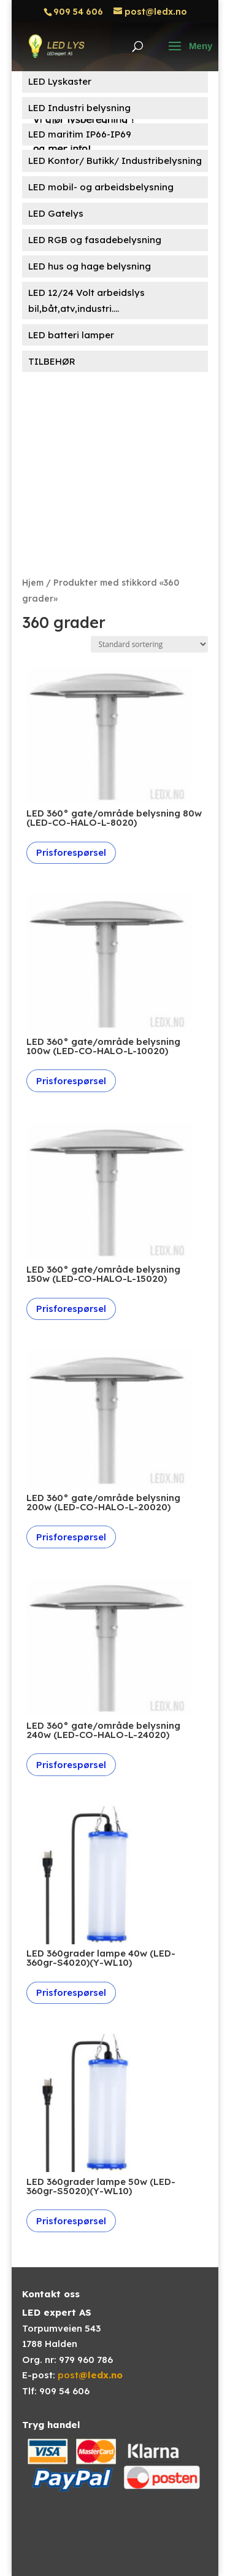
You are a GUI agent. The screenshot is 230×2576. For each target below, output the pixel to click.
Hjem (33, 582)
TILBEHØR (51, 361)
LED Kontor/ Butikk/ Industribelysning (115, 160)
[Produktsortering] (149, 644)
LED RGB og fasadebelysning (94, 240)
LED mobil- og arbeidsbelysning (101, 187)
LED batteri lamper (71, 335)
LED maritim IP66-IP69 (79, 134)
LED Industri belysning (79, 108)
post (90, 2375)
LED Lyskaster (59, 81)
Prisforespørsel (71, 852)
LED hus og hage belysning (89, 266)
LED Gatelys (55, 213)
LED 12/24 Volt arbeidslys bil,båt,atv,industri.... (86, 300)
